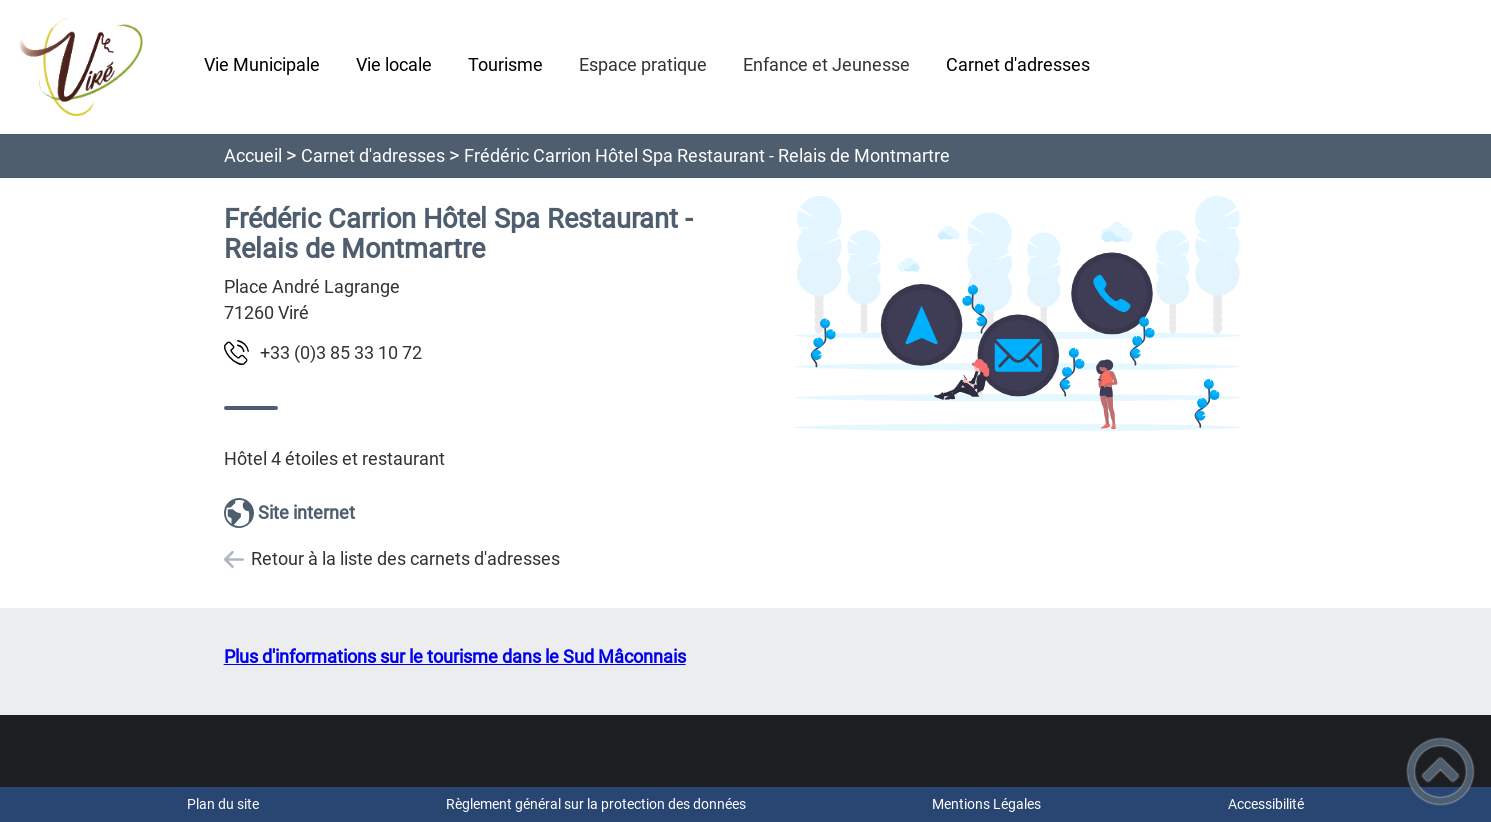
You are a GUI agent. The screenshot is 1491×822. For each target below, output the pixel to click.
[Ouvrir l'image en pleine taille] (1017, 315)
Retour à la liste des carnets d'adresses (405, 558)
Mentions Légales (986, 804)
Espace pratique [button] (643, 64)
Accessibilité (1266, 804)
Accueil (253, 155)
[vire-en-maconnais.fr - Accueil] (93, 67)
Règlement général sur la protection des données (596, 804)
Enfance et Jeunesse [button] (826, 64)
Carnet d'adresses (373, 155)
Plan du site (223, 804)
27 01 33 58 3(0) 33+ (341, 352)
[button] (1440, 771)
